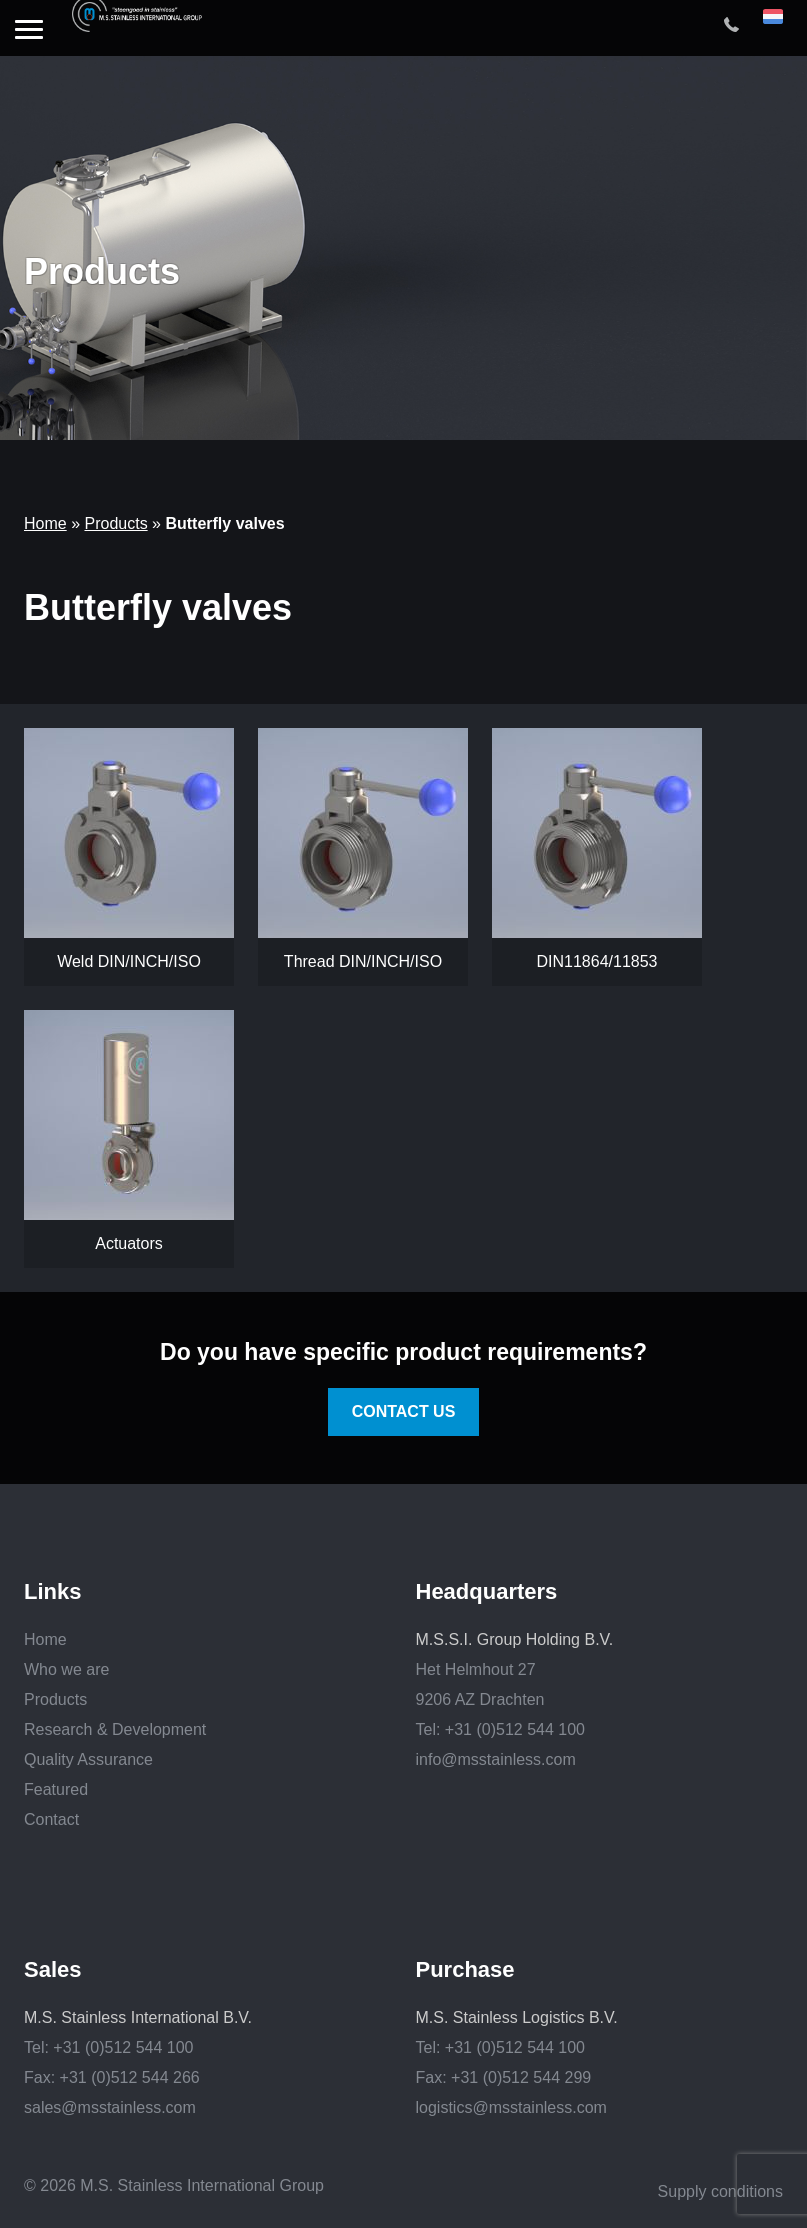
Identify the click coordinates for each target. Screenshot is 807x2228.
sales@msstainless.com (110, 2107)
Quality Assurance (88, 1759)
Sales (53, 1970)
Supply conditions (720, 2191)
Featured (56, 1789)
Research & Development (115, 1729)
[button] (29, 31)
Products (115, 523)
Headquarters (487, 1592)
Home (45, 523)
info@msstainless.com (496, 1759)
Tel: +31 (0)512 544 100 (500, 1729)
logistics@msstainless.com (511, 2107)
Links (52, 1592)
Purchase (465, 1970)
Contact (51, 1819)
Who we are (66, 1669)
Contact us (404, 1411)
